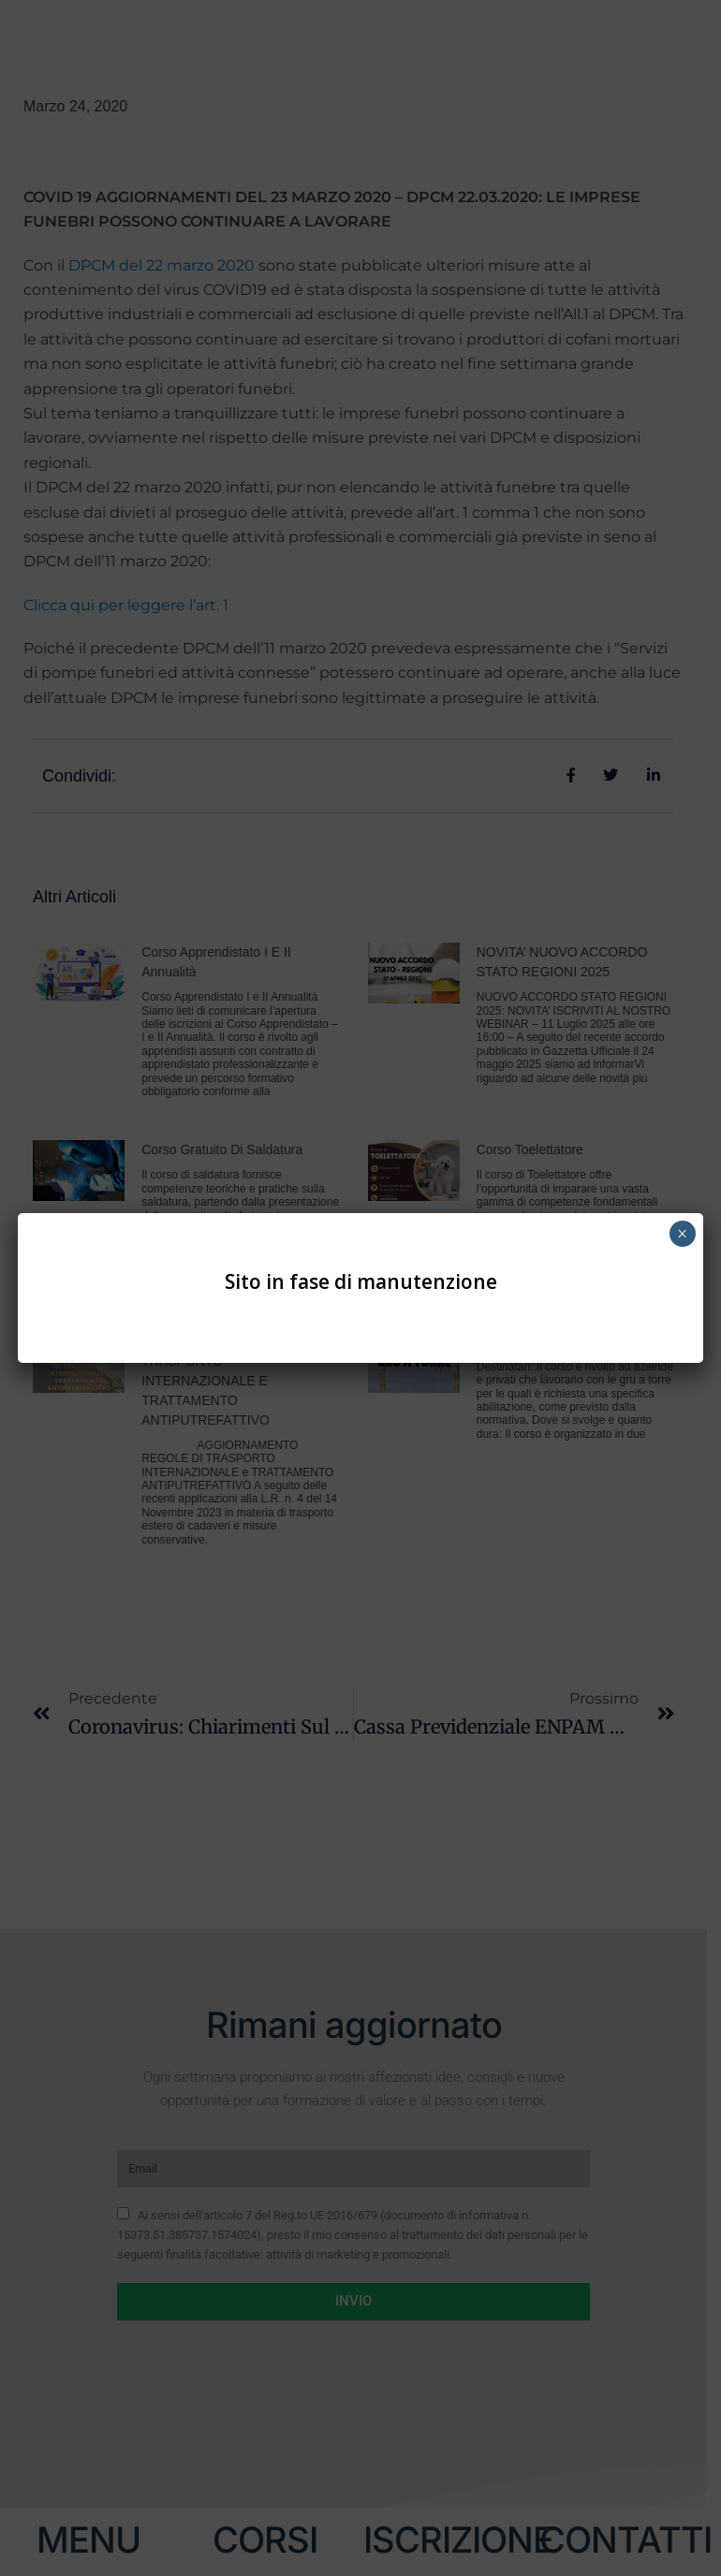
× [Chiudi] (682, 1233)
